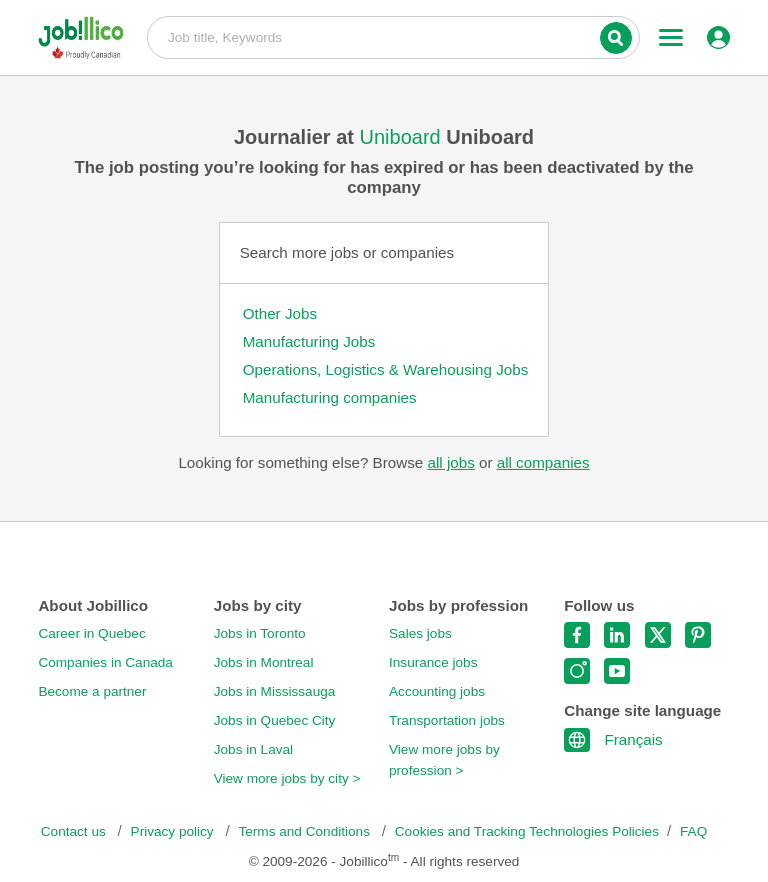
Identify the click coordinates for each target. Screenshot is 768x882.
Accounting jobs (437, 691)
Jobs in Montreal (264, 662)
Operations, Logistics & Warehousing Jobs (386, 369)
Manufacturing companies (330, 397)
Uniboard (403, 137)
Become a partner (92, 691)
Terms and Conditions (305, 831)
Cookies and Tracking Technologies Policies (527, 831)
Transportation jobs (447, 720)
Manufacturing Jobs (309, 341)
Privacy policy (174, 831)
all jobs (450, 462)
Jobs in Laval (253, 749)
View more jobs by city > (287, 778)
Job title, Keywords (393, 36)
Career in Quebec (91, 633)
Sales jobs (420, 633)
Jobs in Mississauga (275, 691)
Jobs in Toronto (260, 633)
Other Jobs (280, 313)
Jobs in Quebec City (275, 720)
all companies (543, 462)
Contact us (75, 831)
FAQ (693, 831)
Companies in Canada (105, 662)
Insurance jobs (433, 662)
